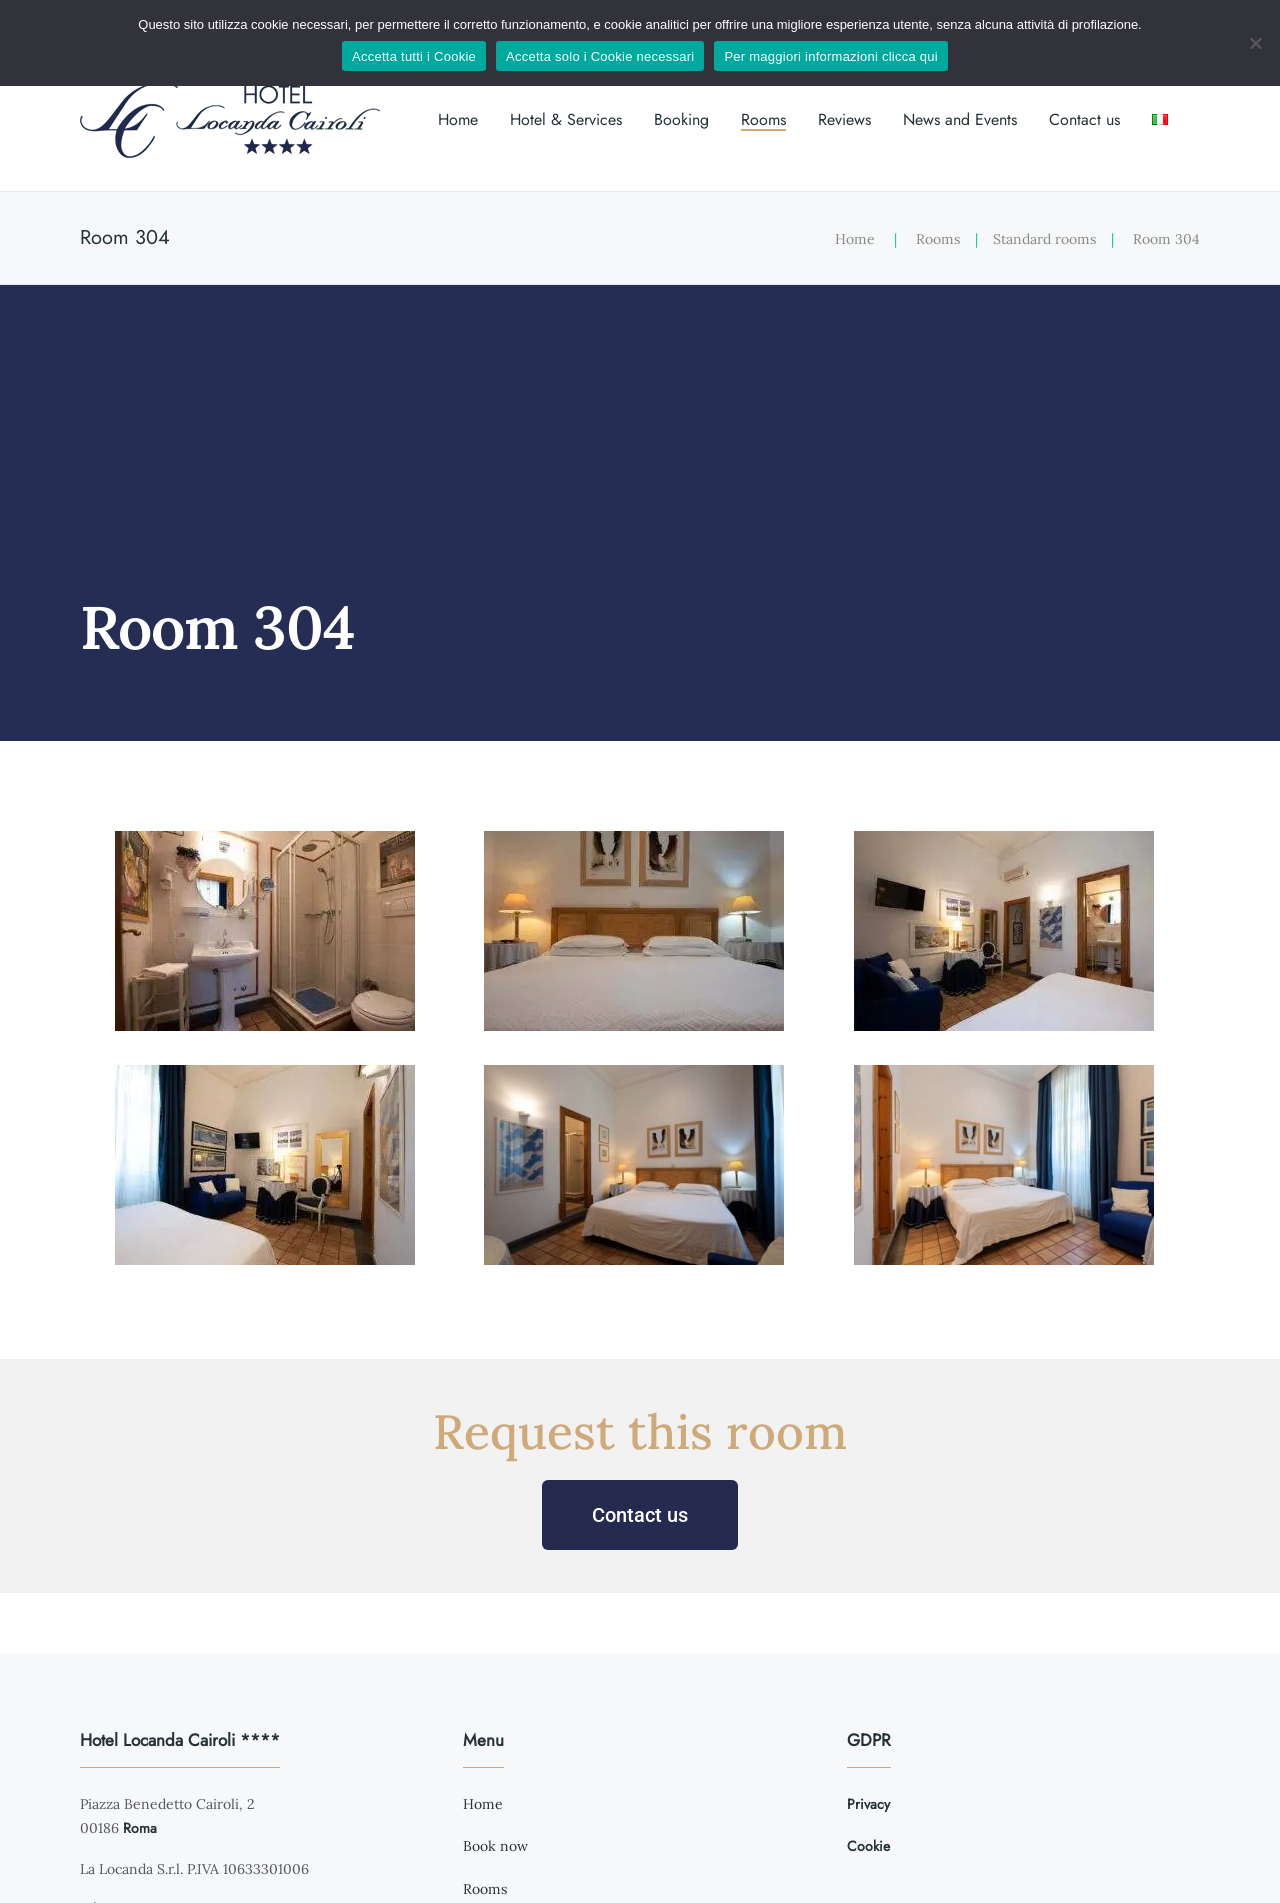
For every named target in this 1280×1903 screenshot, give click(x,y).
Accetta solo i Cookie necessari (600, 56)
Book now (495, 1846)
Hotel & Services (566, 119)
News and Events (960, 119)
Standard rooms (1044, 239)
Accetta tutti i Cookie (414, 56)
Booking (681, 119)
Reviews (844, 119)
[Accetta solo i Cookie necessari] (1255, 43)
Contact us (1084, 119)
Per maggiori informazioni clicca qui (830, 56)
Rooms (763, 119)
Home (458, 119)
